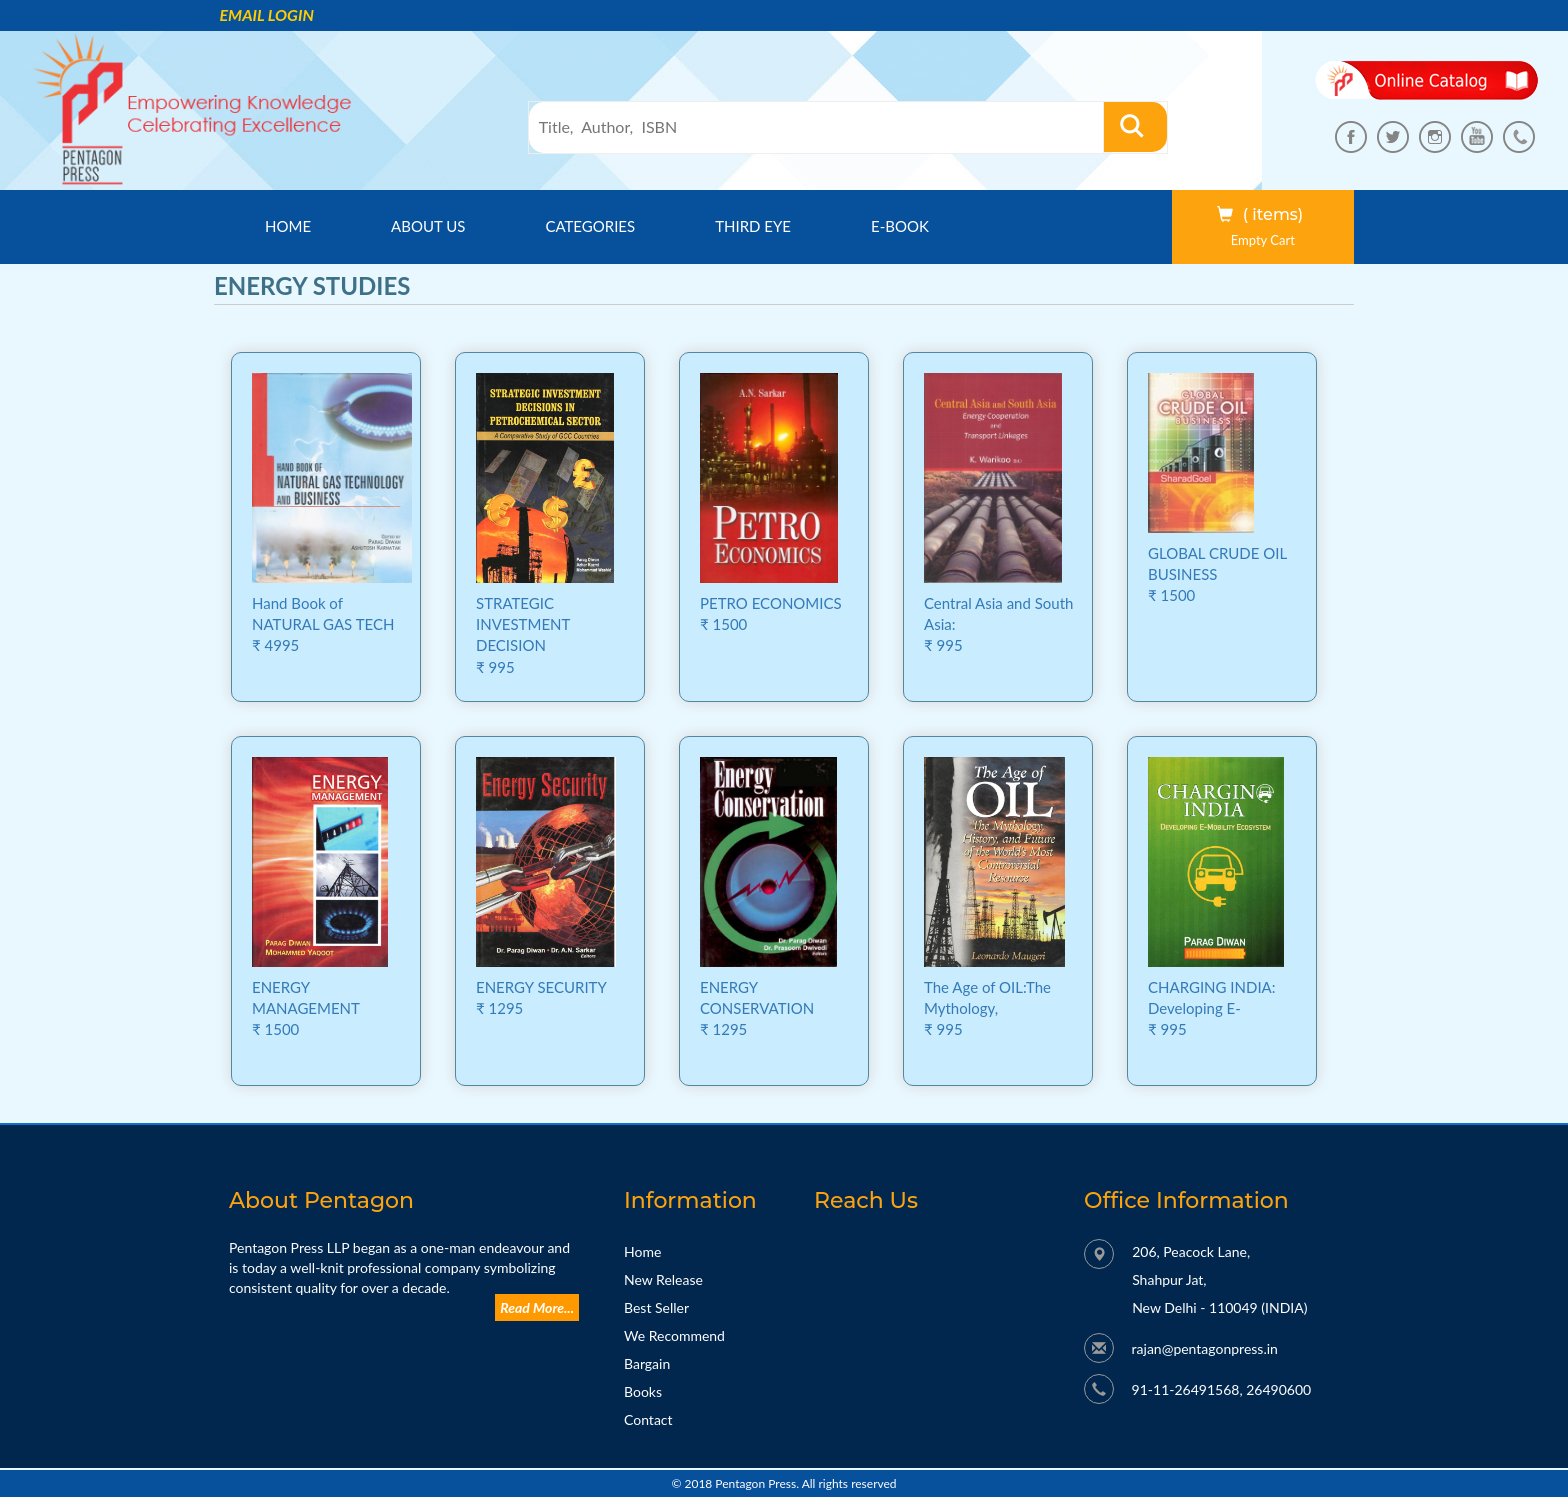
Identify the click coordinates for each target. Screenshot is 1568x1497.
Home (306, 225)
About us (428, 226)
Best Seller (656, 1307)
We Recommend (674, 1335)
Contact (648, 1419)
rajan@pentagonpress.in (1205, 1348)
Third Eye (753, 226)
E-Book (900, 226)
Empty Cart (1263, 240)
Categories (590, 226)
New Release (663, 1279)
